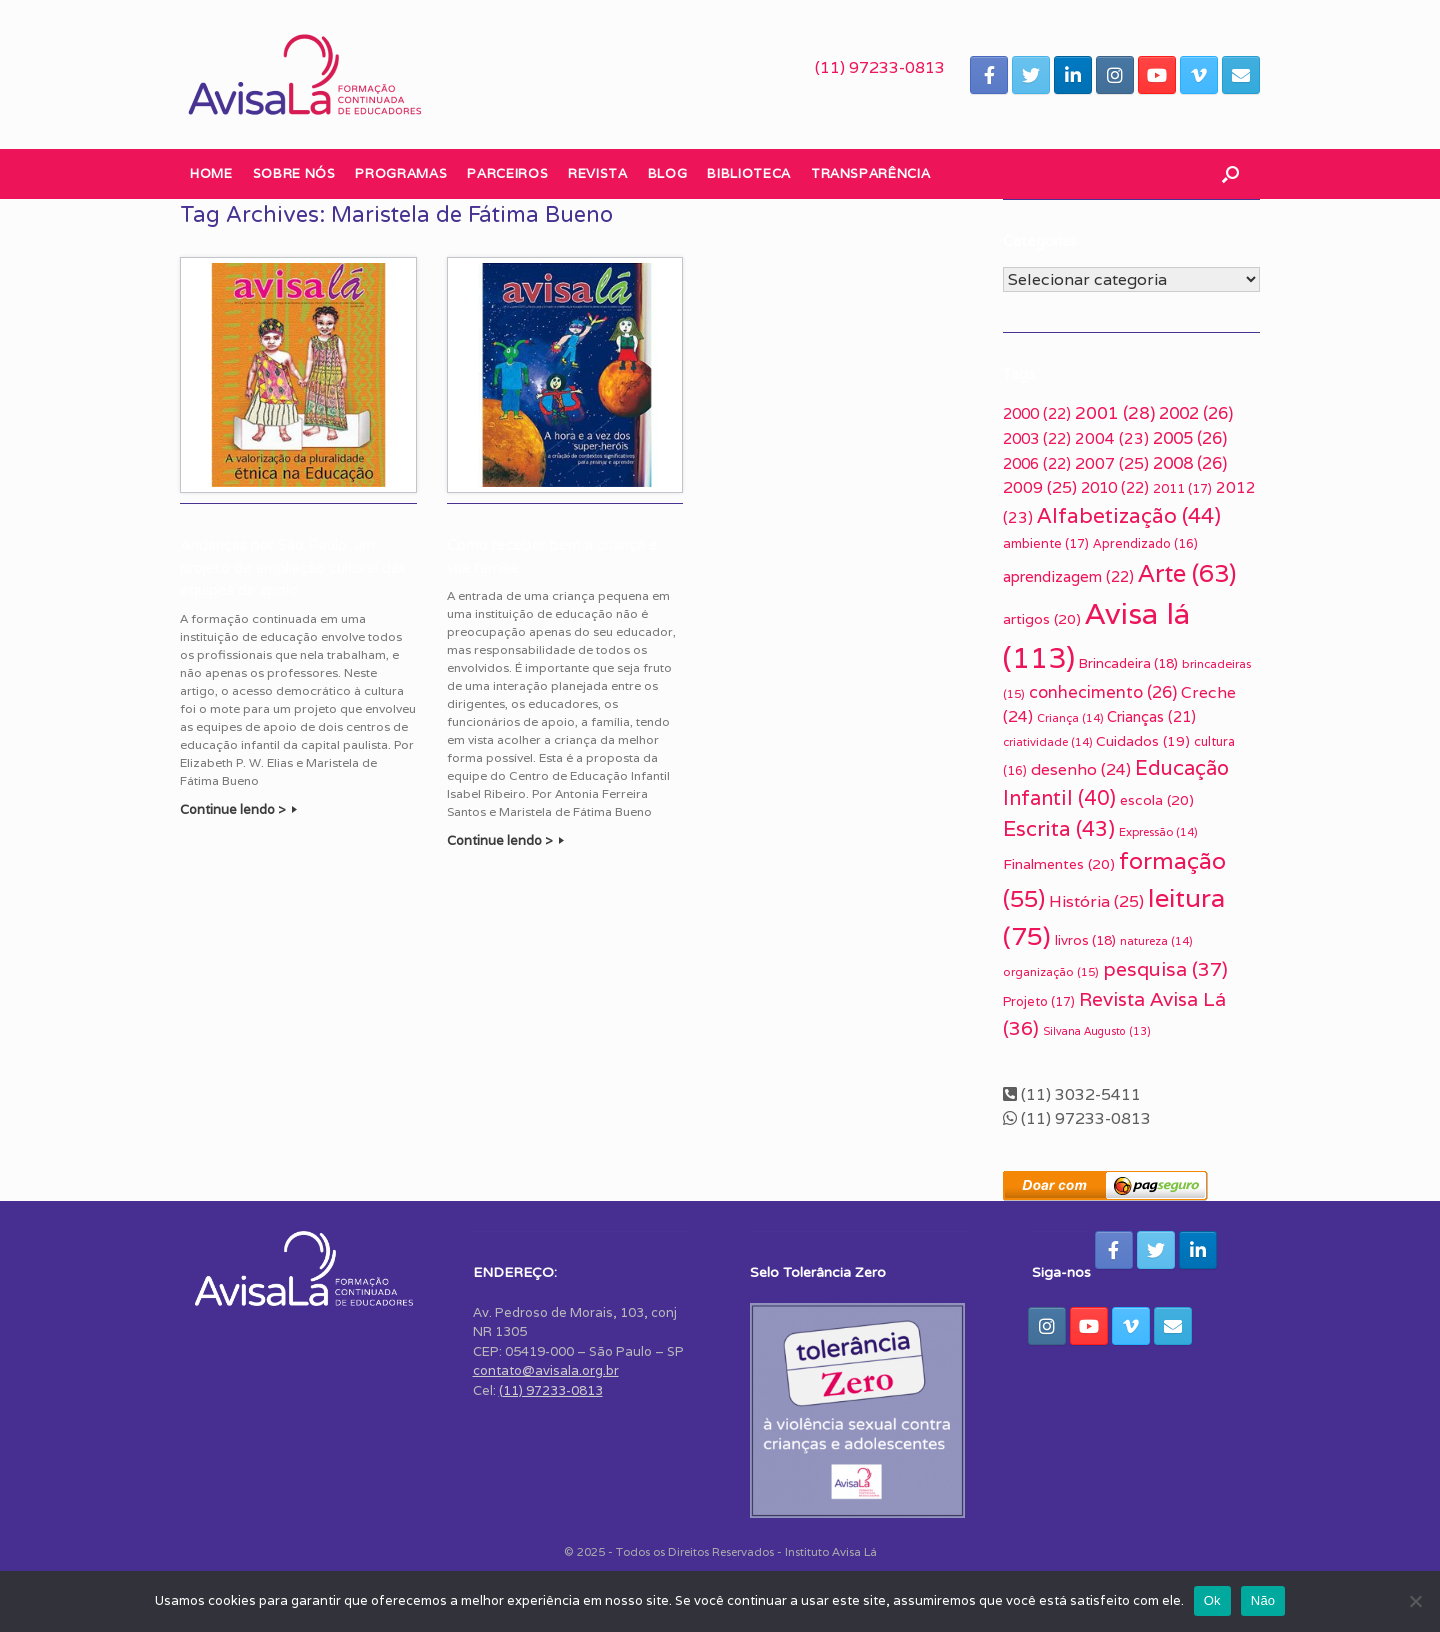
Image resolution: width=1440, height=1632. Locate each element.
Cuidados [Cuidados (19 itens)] (1143, 741)
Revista (598, 173)
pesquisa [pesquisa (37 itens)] (1165, 969)
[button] (1230, 174)
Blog (668, 173)
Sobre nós (294, 173)
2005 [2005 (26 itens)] (1190, 438)
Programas (401, 173)
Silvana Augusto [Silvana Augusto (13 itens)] (1097, 1031)
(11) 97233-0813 (880, 67)
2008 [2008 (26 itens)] (1190, 463)
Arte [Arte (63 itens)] (1187, 573)
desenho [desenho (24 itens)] (1081, 769)
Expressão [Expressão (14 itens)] (1158, 832)
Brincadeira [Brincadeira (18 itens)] (1128, 663)
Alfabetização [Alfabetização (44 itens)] (1129, 515)
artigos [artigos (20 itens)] (1042, 619)
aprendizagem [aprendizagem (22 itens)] (1068, 576)
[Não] (1415, 1601)
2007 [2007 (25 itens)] (1112, 463)
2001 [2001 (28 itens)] (1115, 413)
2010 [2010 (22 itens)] (1115, 487)
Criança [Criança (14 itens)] (1070, 718)
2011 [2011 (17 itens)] (1182, 488)
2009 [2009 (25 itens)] (1040, 487)
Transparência (870, 173)
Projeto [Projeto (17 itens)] (1039, 1001)
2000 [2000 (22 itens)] (1037, 413)
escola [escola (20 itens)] (1157, 800)
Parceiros (507, 173)
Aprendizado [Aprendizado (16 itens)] (1145, 544)
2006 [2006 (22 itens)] (1037, 463)
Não (1263, 1600)
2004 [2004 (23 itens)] (1112, 438)
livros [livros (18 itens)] (1085, 940)
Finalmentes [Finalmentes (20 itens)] (1059, 864)
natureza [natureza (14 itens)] (1156, 941)
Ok (1212, 1600)
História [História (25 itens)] (1096, 901)
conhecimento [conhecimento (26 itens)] (1103, 692)
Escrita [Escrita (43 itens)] (1059, 828)
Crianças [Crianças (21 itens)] (1151, 716)
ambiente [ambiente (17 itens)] (1046, 543)
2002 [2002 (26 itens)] (1196, 413)
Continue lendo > (238, 809)
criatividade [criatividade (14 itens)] (1047, 742)
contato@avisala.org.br (546, 1370)
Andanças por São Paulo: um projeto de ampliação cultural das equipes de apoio (293, 567)
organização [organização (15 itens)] (1051, 971)
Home (211, 173)
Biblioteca (749, 173)
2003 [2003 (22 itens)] (1037, 438)
